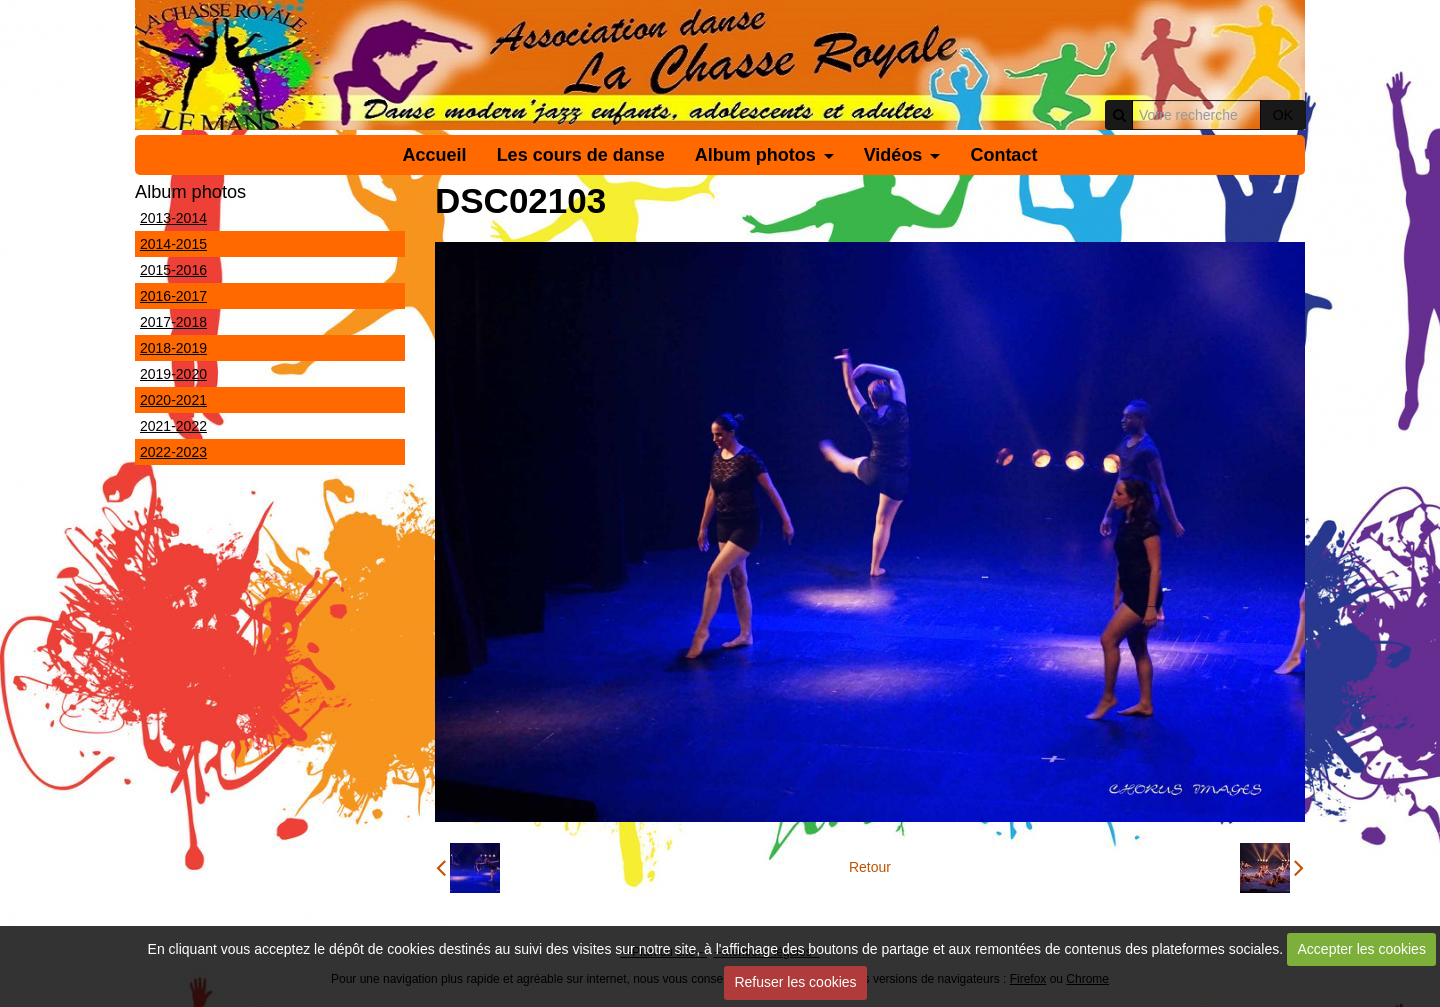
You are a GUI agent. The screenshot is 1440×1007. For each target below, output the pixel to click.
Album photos (755, 155)
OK (1283, 115)
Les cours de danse (581, 155)
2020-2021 (173, 400)
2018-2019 (173, 348)
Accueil (435, 155)
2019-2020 (173, 374)
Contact (1003, 155)
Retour (870, 867)
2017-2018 (173, 322)
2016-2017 (173, 296)
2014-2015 (173, 244)
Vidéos (893, 155)
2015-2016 (173, 270)
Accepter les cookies (1362, 949)
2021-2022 (173, 426)
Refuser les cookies (795, 982)
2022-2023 (173, 452)
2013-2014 (173, 218)
